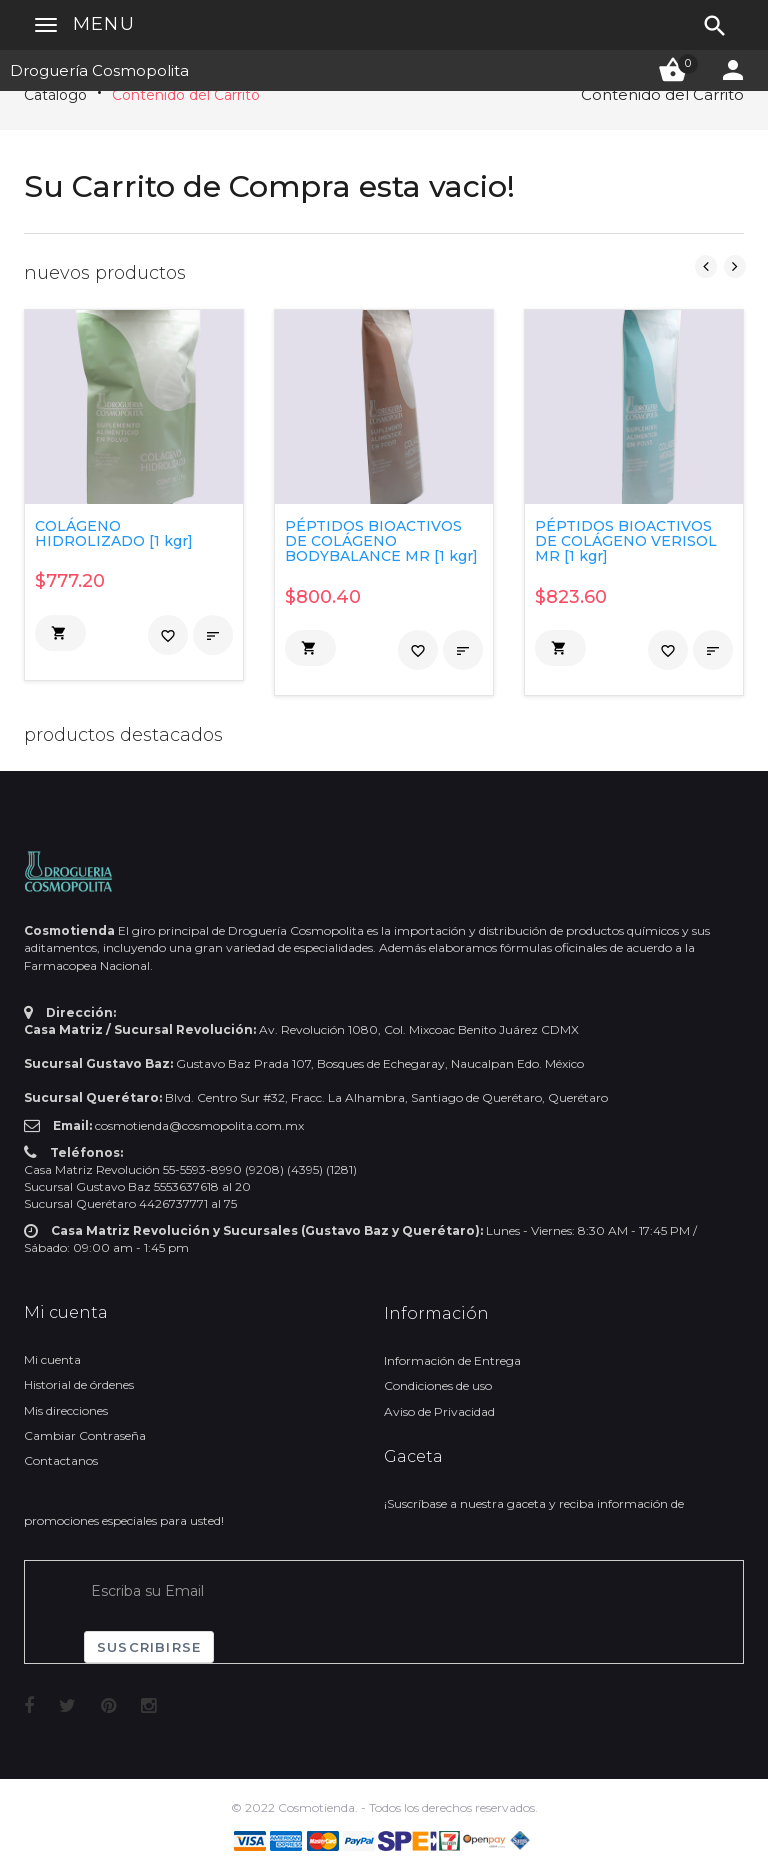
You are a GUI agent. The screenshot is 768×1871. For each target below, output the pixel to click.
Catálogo (55, 95)
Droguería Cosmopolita (99, 70)
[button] (60, 633)
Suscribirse (149, 1647)
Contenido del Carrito (186, 95)
